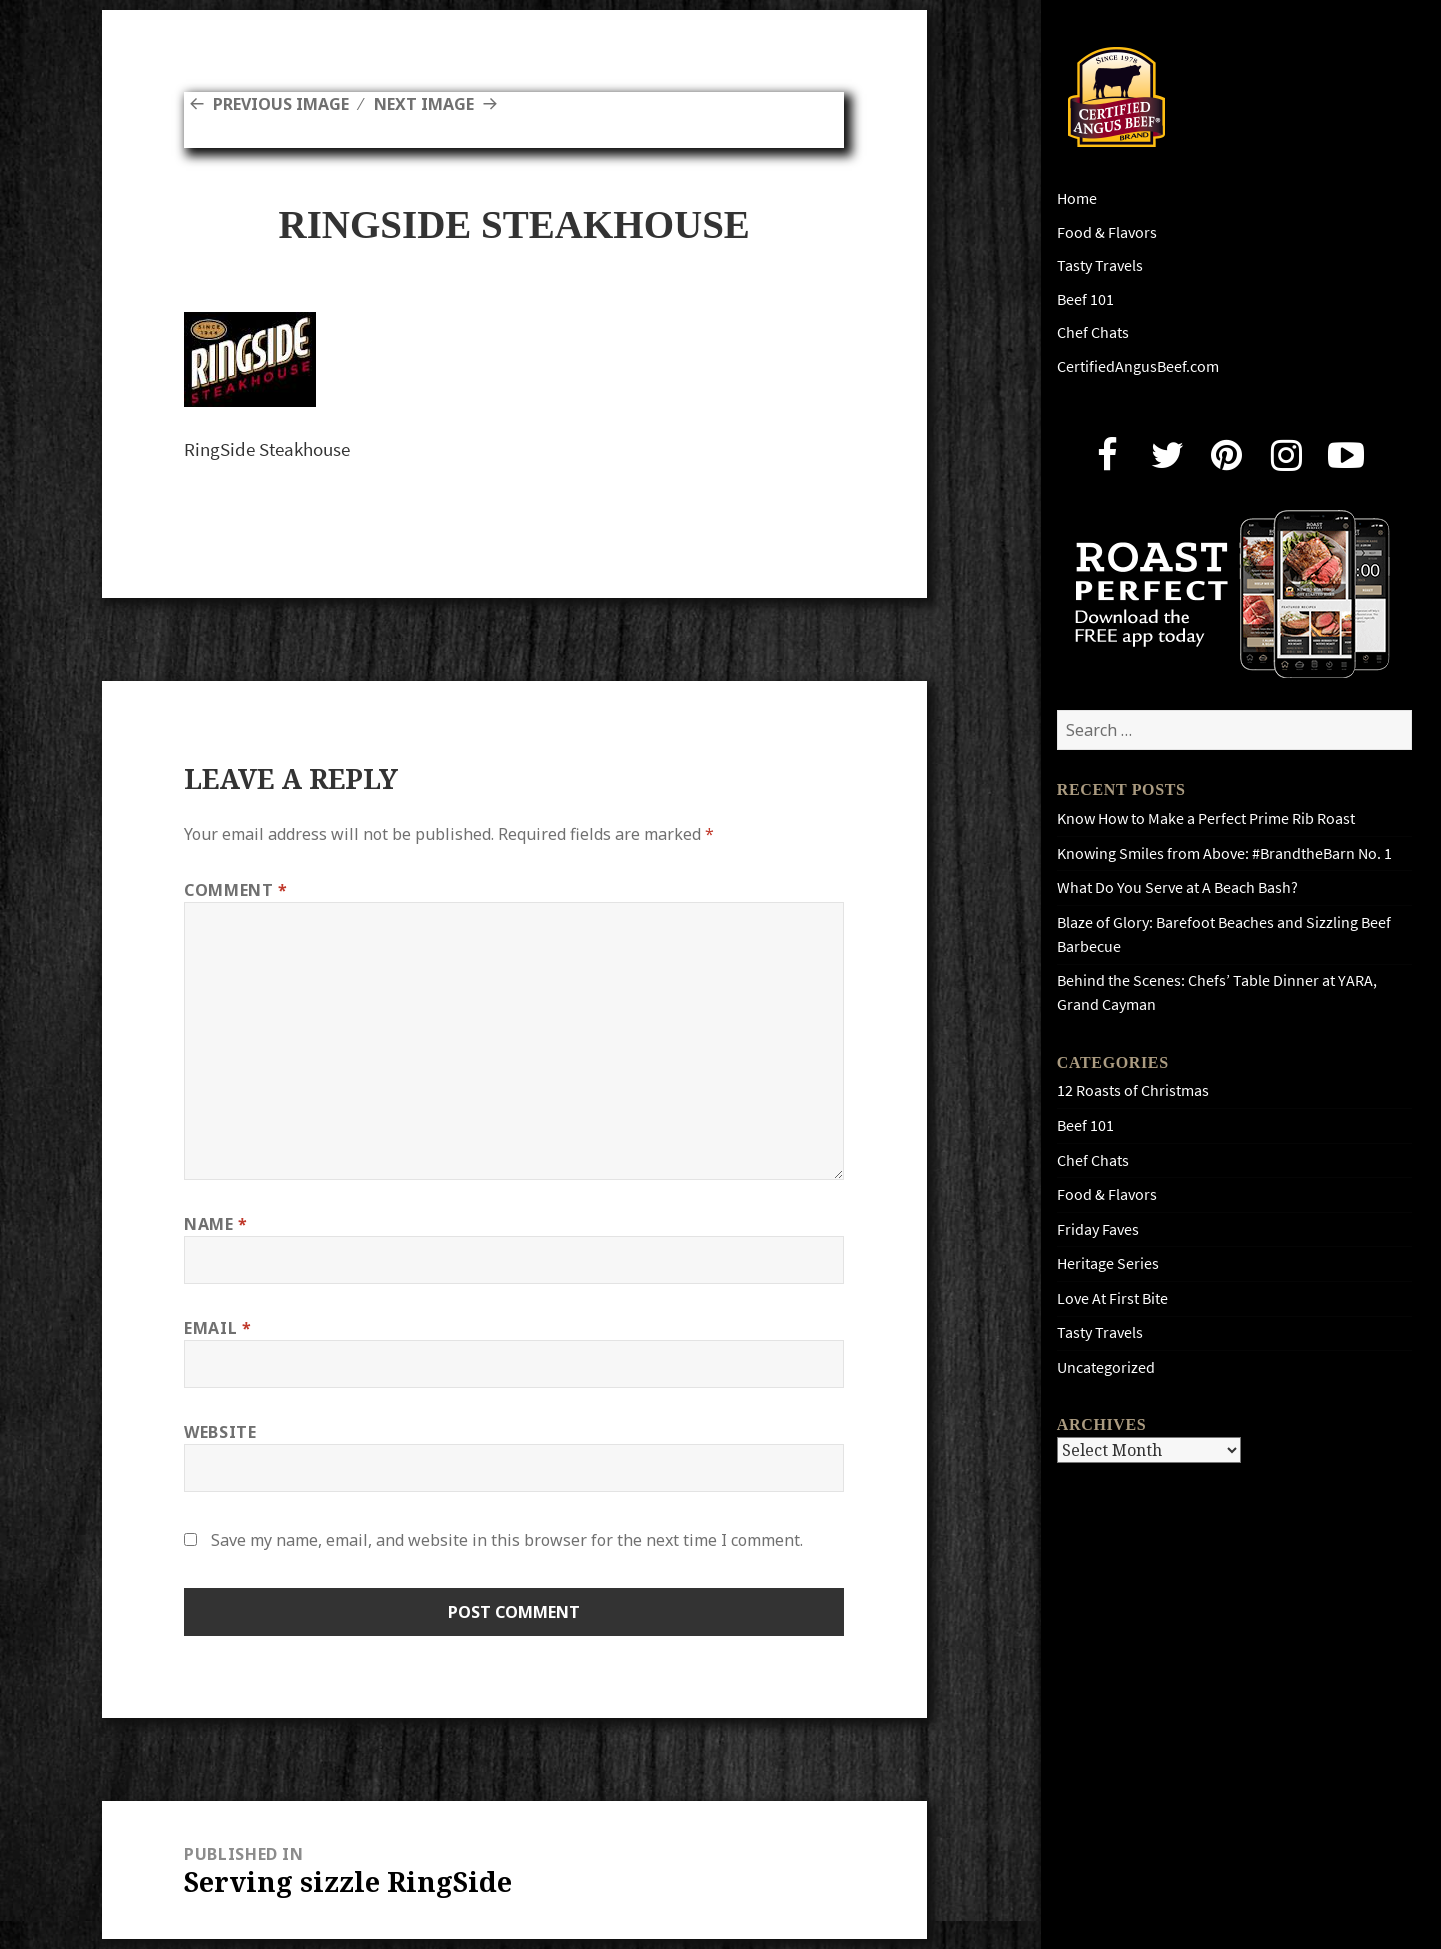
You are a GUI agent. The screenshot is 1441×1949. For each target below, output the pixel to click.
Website (220, 1432)
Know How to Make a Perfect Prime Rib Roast (1206, 818)
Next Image (424, 104)
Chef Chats (1093, 332)
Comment (236, 890)
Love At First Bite (1112, 1298)
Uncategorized (1106, 1367)
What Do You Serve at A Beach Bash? (1177, 887)
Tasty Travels (1100, 265)
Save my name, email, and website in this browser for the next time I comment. (507, 1540)
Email (217, 1328)
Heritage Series (1108, 1263)
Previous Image (281, 104)
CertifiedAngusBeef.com (1138, 366)
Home (1077, 198)
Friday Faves (1098, 1229)
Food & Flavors (1107, 232)
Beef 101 (1085, 299)
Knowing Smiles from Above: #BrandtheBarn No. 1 (1224, 853)
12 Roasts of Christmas (1133, 1090)
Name (216, 1224)
